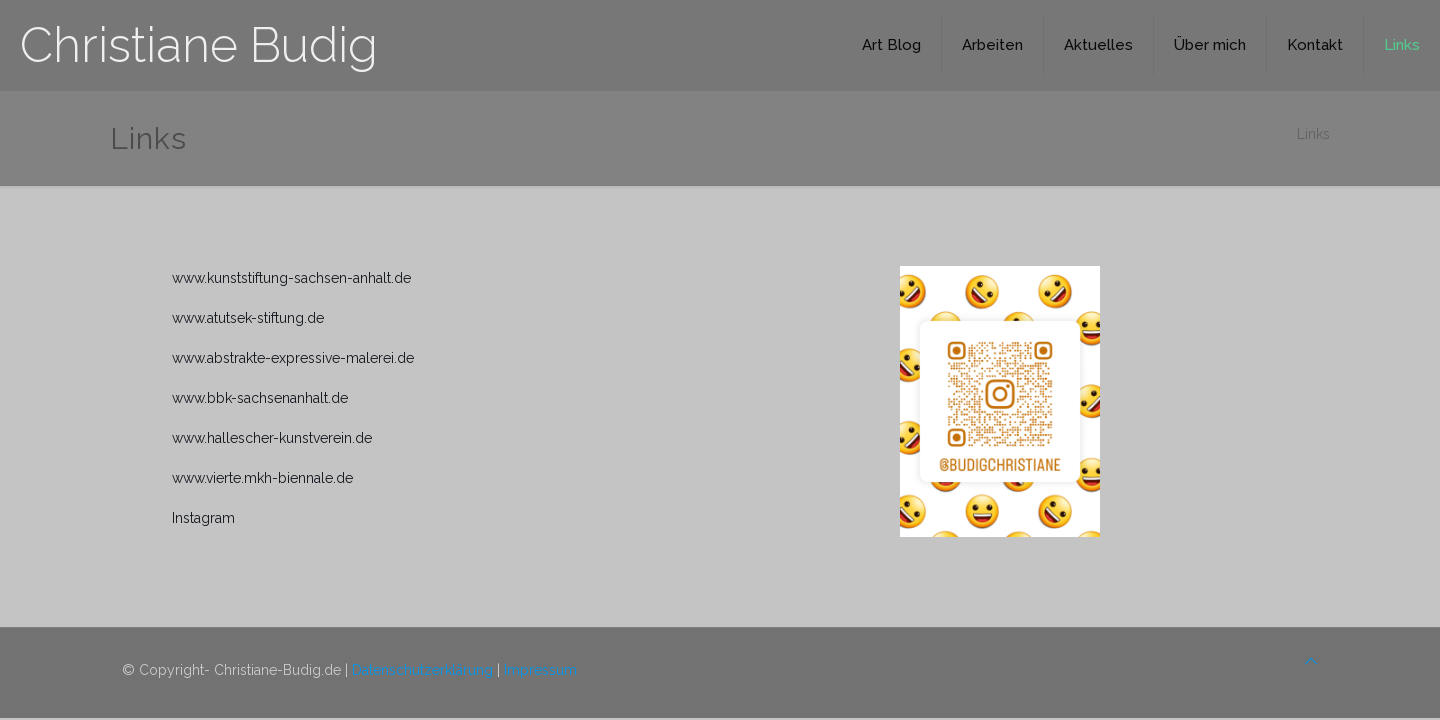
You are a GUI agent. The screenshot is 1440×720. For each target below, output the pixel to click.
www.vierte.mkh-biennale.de (262, 478)
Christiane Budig (199, 45)
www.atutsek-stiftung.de (248, 318)
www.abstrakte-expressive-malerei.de (293, 358)
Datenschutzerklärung (422, 670)
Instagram (203, 518)
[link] (1000, 401)
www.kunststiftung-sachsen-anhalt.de (291, 278)
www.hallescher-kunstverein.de (272, 438)
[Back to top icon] (1311, 661)
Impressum (540, 670)
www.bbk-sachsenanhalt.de (260, 398)
